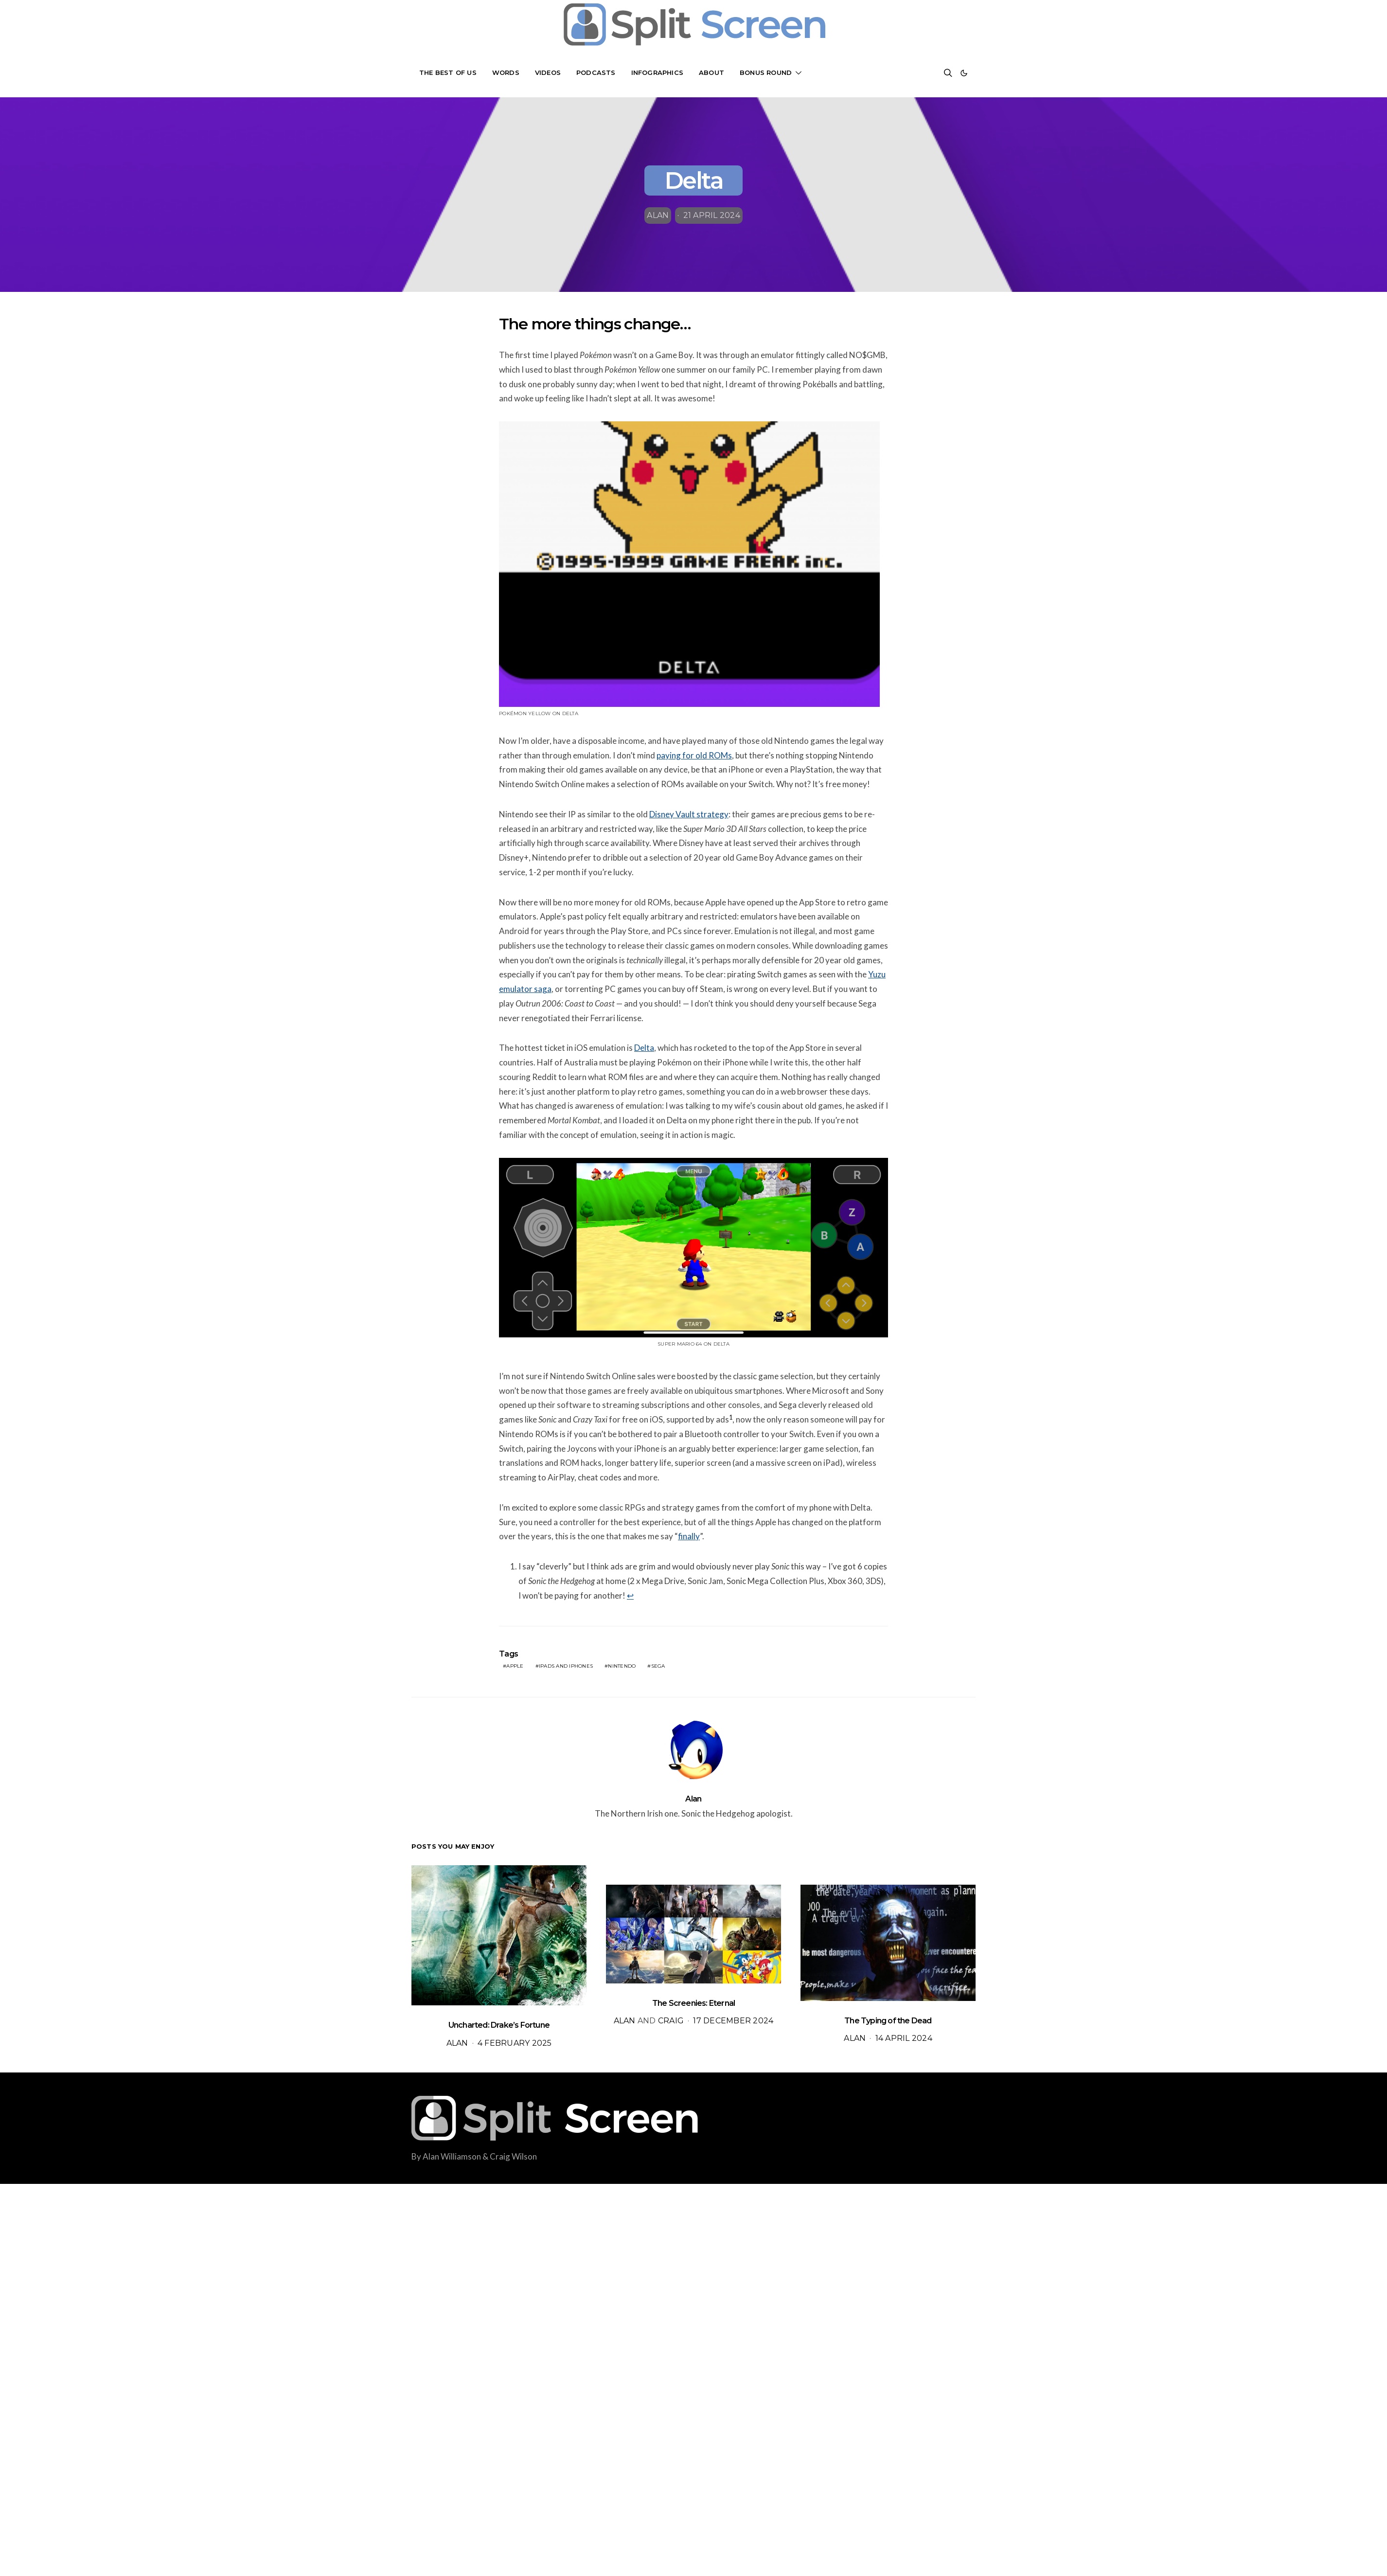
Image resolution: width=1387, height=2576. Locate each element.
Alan (658, 215)
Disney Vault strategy (689, 814)
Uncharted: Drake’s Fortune (499, 2025)
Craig (671, 2020)
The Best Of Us (448, 72)
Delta (644, 1048)
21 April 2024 (711, 215)
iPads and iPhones (566, 1666)
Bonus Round (766, 72)
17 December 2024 (733, 2020)
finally (689, 1536)
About (711, 72)
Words (505, 72)
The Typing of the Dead (887, 2020)
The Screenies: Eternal (693, 2003)
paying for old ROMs (694, 755)
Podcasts (596, 72)
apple (514, 1666)
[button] (964, 73)
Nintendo (622, 1666)
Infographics (657, 72)
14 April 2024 (903, 2038)
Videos (548, 72)
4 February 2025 (515, 2043)
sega (658, 1666)
